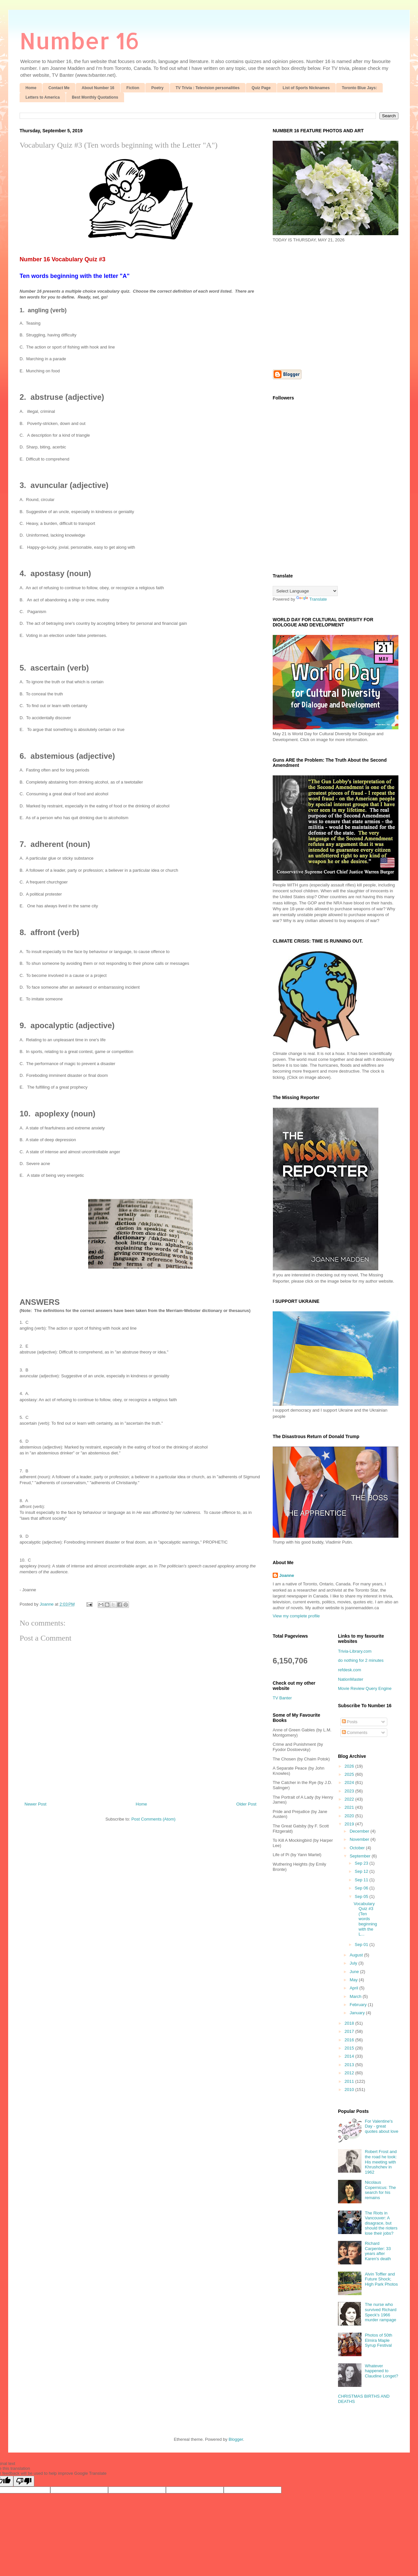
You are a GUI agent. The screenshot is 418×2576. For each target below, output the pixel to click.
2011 (350, 2081)
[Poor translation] (23, 2481)
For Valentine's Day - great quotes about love (381, 2126)
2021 (350, 1807)
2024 (350, 1782)
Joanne (286, 1575)
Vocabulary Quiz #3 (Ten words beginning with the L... (365, 1919)
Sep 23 (362, 1863)
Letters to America (42, 97)
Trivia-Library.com (355, 1651)
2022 (350, 1799)
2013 (350, 2064)
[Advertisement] (327, 305)
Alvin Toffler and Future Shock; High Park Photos (381, 2279)
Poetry (157, 88)
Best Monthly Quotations (95, 97)
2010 (350, 2089)
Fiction (132, 88)
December (360, 1831)
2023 (350, 1791)
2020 (350, 1815)
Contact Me (59, 88)
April (355, 1987)
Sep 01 (362, 1944)
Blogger (236, 2439)
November (360, 1839)
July (354, 1963)
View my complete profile (296, 1615)
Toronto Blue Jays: (359, 88)
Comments (354, 1732)
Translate (311, 599)
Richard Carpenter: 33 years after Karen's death (378, 2251)
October (358, 1847)
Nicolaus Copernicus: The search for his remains (380, 2190)
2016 (350, 2039)
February (359, 2004)
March (356, 1996)
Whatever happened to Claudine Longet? (381, 2370)
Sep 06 (362, 1888)
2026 (350, 1766)
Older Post (246, 1804)
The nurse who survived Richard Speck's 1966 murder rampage (380, 2312)
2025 (350, 1774)
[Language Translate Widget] (305, 591)
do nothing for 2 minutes (360, 1660)
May (354, 1979)
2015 (350, 2048)
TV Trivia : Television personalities (208, 88)
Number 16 (79, 40)
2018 (350, 2023)
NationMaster (350, 1679)
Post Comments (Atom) (153, 1819)
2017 (350, 2031)
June (355, 1971)
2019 (350, 1824)
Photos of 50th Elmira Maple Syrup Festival (378, 2340)
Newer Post (35, 1804)
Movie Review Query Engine (365, 1688)
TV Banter (282, 1697)
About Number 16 (98, 88)
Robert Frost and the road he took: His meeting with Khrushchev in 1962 (381, 2161)
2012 (350, 2072)
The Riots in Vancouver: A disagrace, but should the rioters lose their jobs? (381, 2223)
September (361, 1856)
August (357, 1954)
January (358, 2012)
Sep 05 (362, 1896)
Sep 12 (362, 1871)
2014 (350, 2056)
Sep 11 (362, 1879)
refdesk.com (349, 1669)
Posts (350, 1721)
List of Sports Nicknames (306, 88)
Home (30, 88)
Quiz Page (261, 88)
